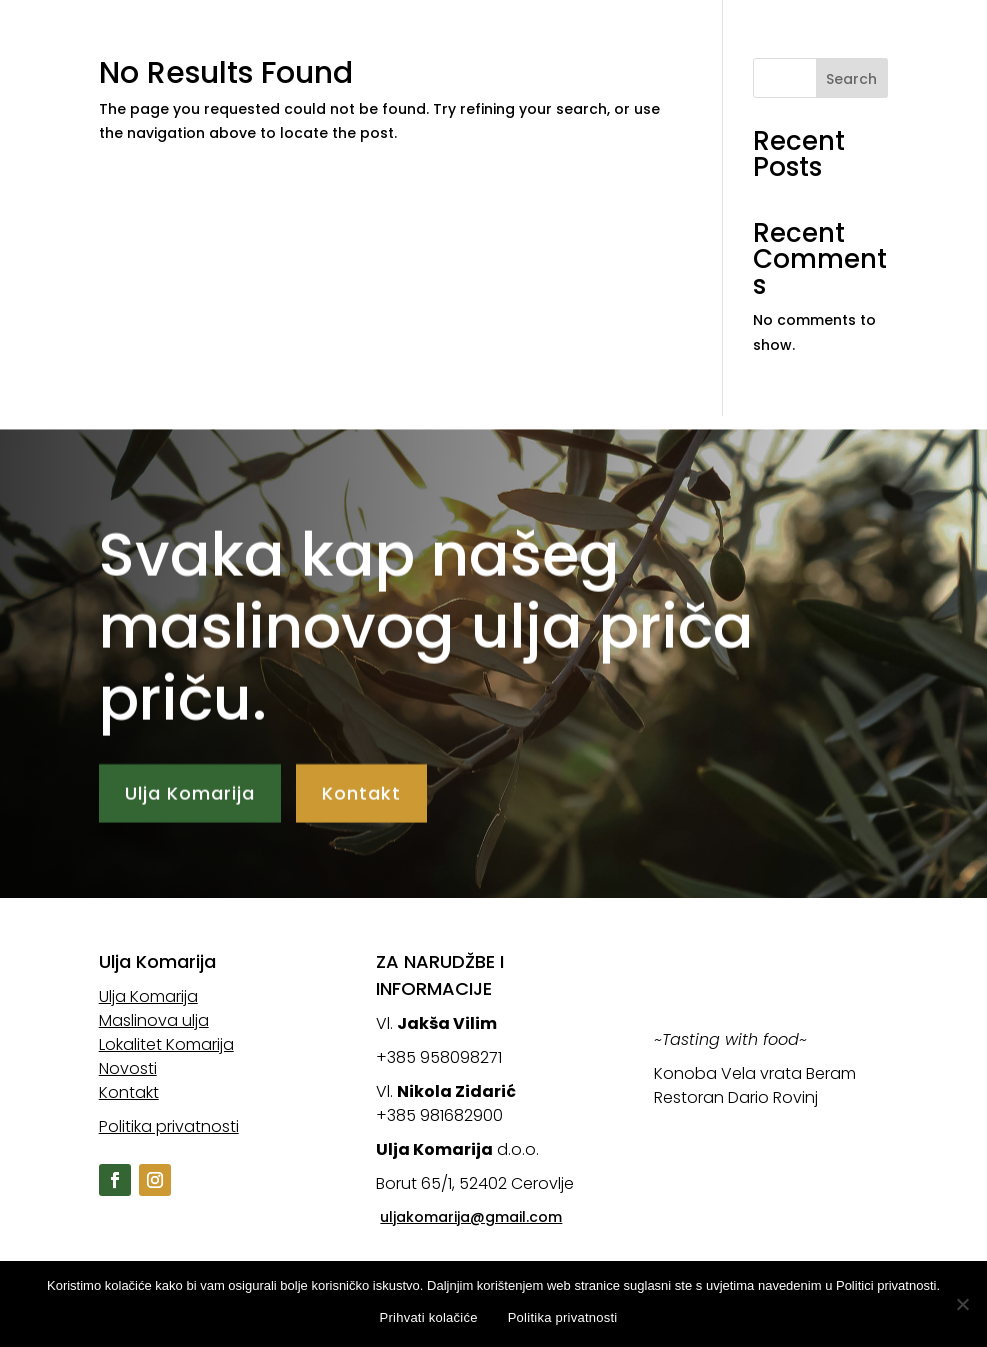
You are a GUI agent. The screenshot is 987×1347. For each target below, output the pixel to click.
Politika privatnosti (169, 1126)
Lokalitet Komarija (835, 30)
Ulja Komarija (483, 30)
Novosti (453, 60)
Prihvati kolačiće (429, 1317)
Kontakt (553, 60)
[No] (962, 1304)
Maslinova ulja (647, 30)
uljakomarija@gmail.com (471, 1217)
